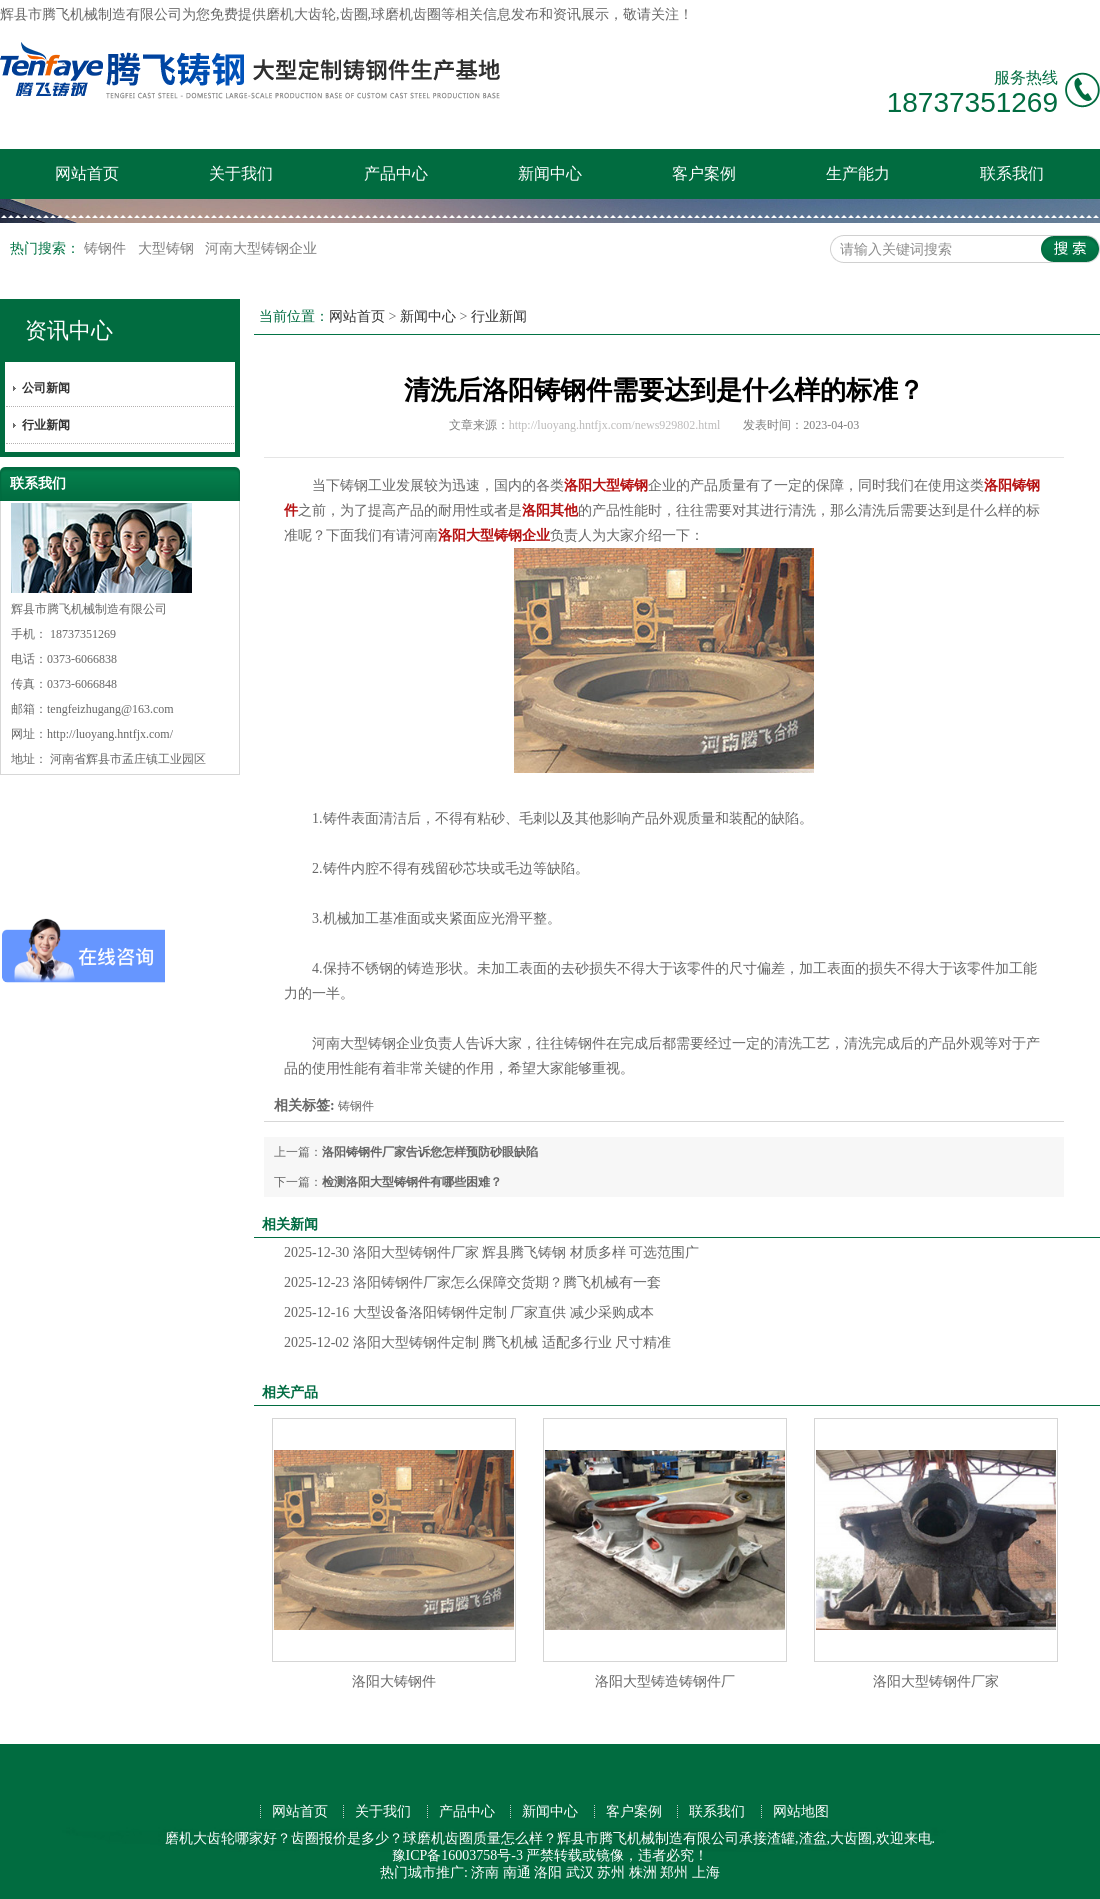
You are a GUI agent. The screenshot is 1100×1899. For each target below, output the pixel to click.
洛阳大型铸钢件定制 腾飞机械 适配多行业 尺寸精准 (477, 1342)
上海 (706, 1872)
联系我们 (1012, 173)
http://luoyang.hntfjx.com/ (110, 734)
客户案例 (704, 173)
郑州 (674, 1872)
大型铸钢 (168, 248)
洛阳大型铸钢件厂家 (936, 1681)
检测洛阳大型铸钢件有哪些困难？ (412, 1182)
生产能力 (858, 173)
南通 (517, 1872)
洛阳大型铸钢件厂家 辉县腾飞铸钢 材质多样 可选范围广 (491, 1252)
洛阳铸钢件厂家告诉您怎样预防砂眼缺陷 (430, 1152)
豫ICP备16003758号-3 (457, 1855)
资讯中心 (69, 330)
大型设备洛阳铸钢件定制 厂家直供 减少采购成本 (469, 1312)
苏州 (611, 1872)
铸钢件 (107, 248)
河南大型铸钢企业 (261, 248)
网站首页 (87, 173)
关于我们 (241, 173)
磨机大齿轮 (301, 14)
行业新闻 (46, 425)
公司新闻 (46, 388)
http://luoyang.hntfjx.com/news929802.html (615, 425)
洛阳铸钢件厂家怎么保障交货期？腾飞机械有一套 (472, 1282)
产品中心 (396, 173)
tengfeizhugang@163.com (110, 709)
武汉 (580, 1872)
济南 (485, 1872)
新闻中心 (550, 173)
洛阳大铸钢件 (394, 1681)
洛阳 (548, 1872)
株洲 (643, 1872)
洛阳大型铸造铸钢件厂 (665, 1681)
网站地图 (801, 1811)
